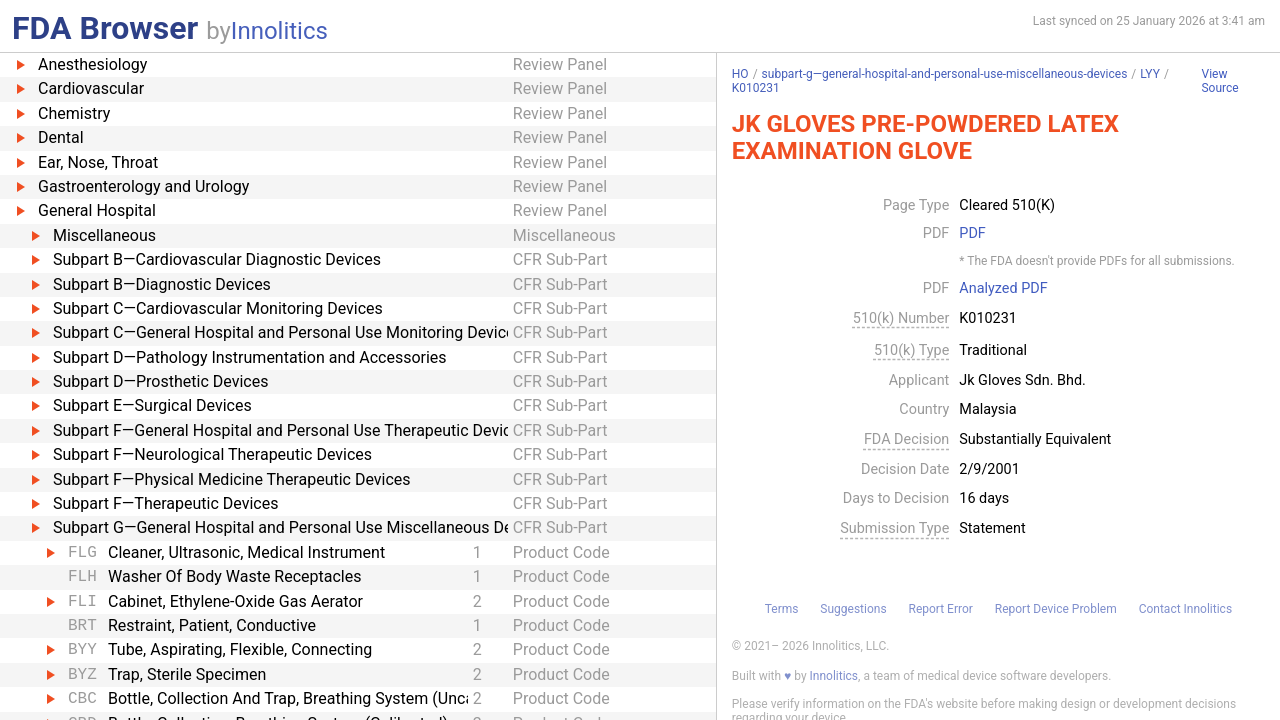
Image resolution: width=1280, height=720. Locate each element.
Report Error (940, 609)
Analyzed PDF (1003, 289)
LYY (1150, 74)
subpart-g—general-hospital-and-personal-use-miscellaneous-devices (945, 74)
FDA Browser (105, 28)
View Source (1219, 81)
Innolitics (279, 31)
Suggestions (853, 609)
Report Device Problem (1056, 609)
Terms (782, 609)
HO (740, 74)
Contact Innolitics (1185, 609)
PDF (972, 234)
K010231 (756, 88)
